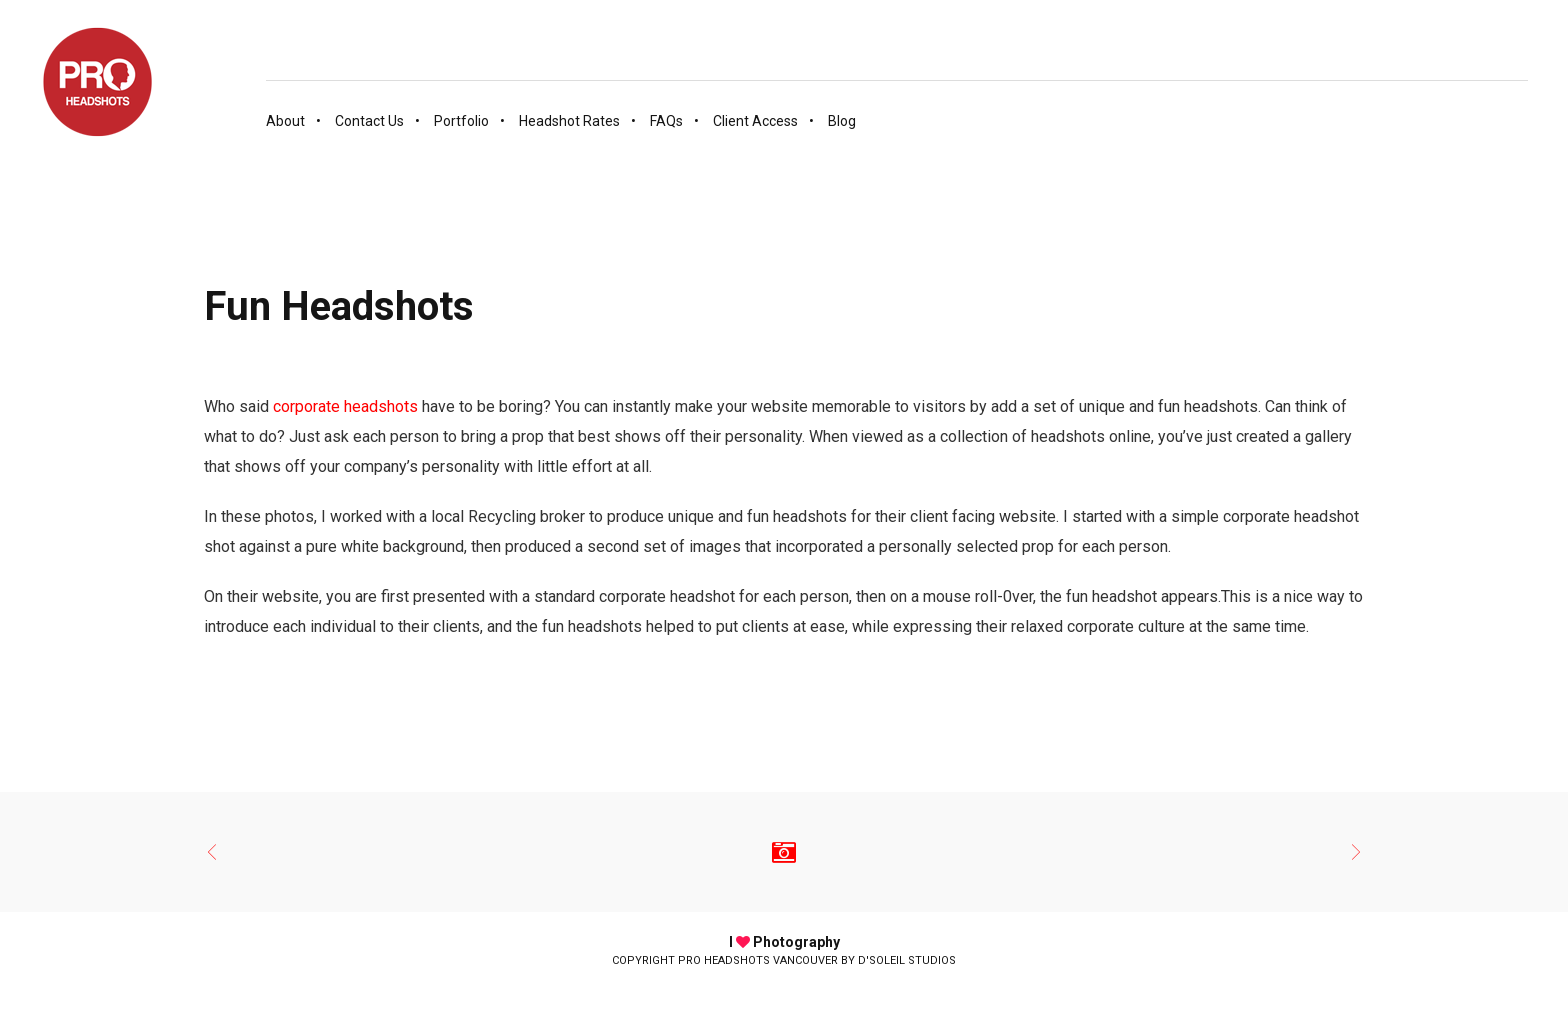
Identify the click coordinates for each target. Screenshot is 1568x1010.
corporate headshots (345, 406)
